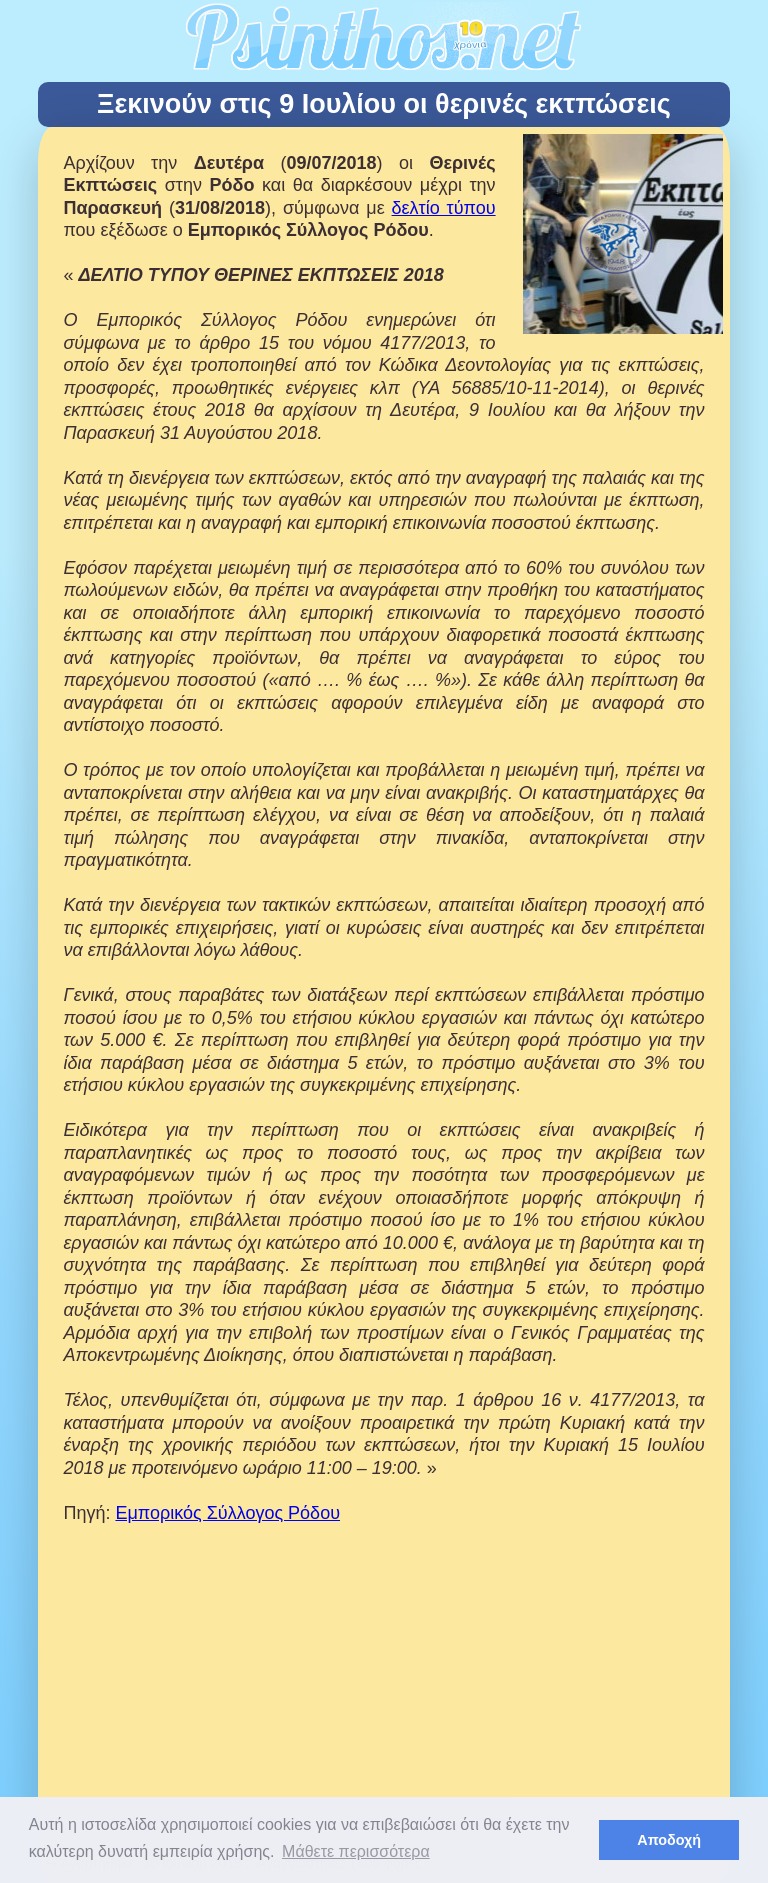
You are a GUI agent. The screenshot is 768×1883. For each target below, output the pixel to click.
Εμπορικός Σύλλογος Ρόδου (227, 1513)
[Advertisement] (384, 1709)
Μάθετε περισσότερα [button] (356, 1851)
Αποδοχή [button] (669, 1840)
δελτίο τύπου (444, 208)
